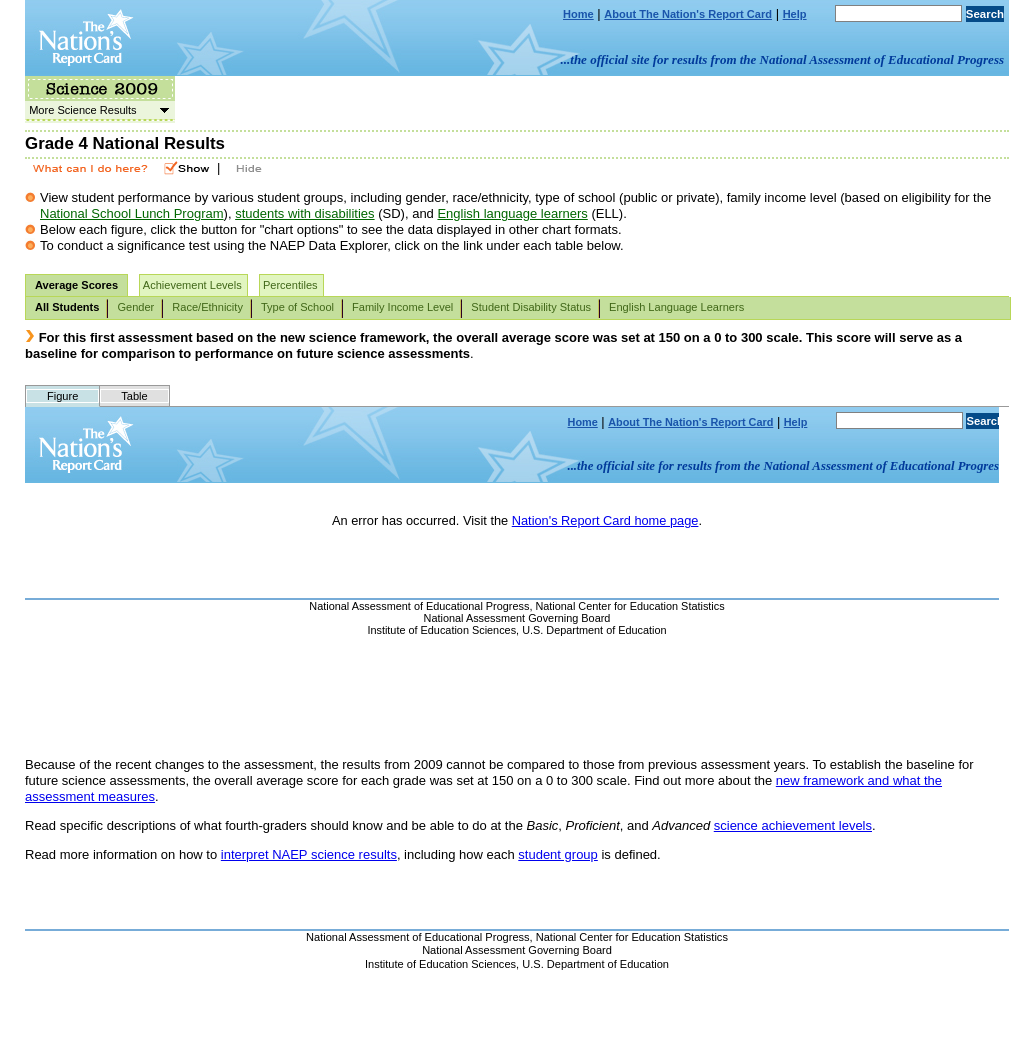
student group (558, 854)
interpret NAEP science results (309, 854)
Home (578, 14)
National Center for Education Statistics (632, 937)
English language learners (512, 213)
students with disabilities (304, 213)
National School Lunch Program (132, 213)
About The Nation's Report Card (688, 14)
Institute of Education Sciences (440, 964)
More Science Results (97, 110)
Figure (62, 396)
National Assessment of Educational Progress (418, 937)
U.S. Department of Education (595, 964)
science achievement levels (793, 825)
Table (134, 396)
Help (795, 14)
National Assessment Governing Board (517, 950)
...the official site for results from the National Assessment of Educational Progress (782, 59)
